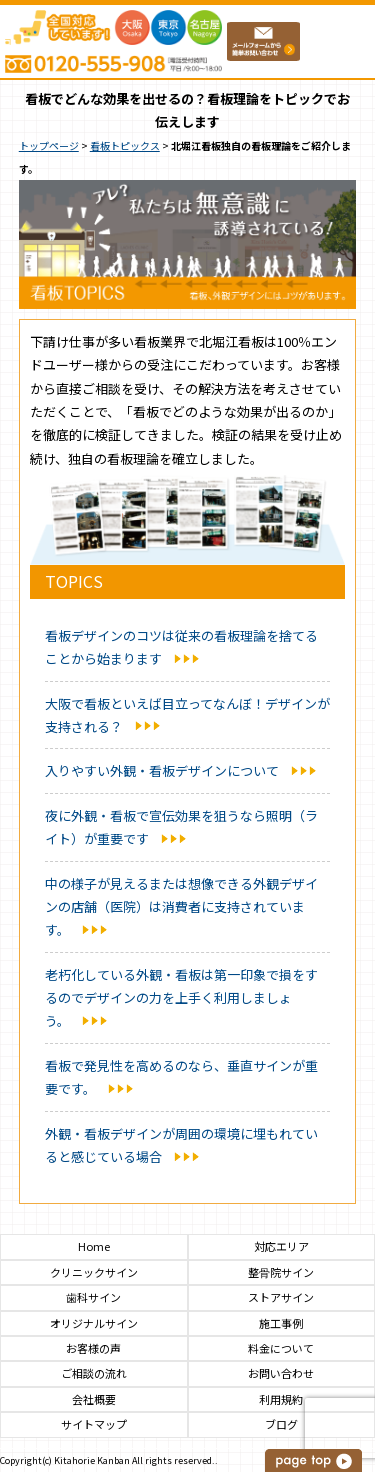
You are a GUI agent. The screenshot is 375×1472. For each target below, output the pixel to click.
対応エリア (281, 1246)
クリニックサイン (94, 1272)
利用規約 (281, 1399)
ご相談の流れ (94, 1373)
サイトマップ (94, 1424)
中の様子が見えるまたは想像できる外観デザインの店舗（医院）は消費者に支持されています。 (181, 907)
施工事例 (281, 1323)
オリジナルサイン (94, 1323)
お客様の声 (93, 1348)
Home (94, 1246)
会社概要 (94, 1399)
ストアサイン (281, 1297)
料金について (281, 1348)
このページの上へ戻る (315, 1460)
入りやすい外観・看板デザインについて (162, 770)
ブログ (281, 1424)
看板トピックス (125, 145)
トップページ (49, 145)
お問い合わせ (281, 1373)
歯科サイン (93, 1297)
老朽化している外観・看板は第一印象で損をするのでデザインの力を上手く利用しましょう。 (181, 998)
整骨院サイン (281, 1272)
